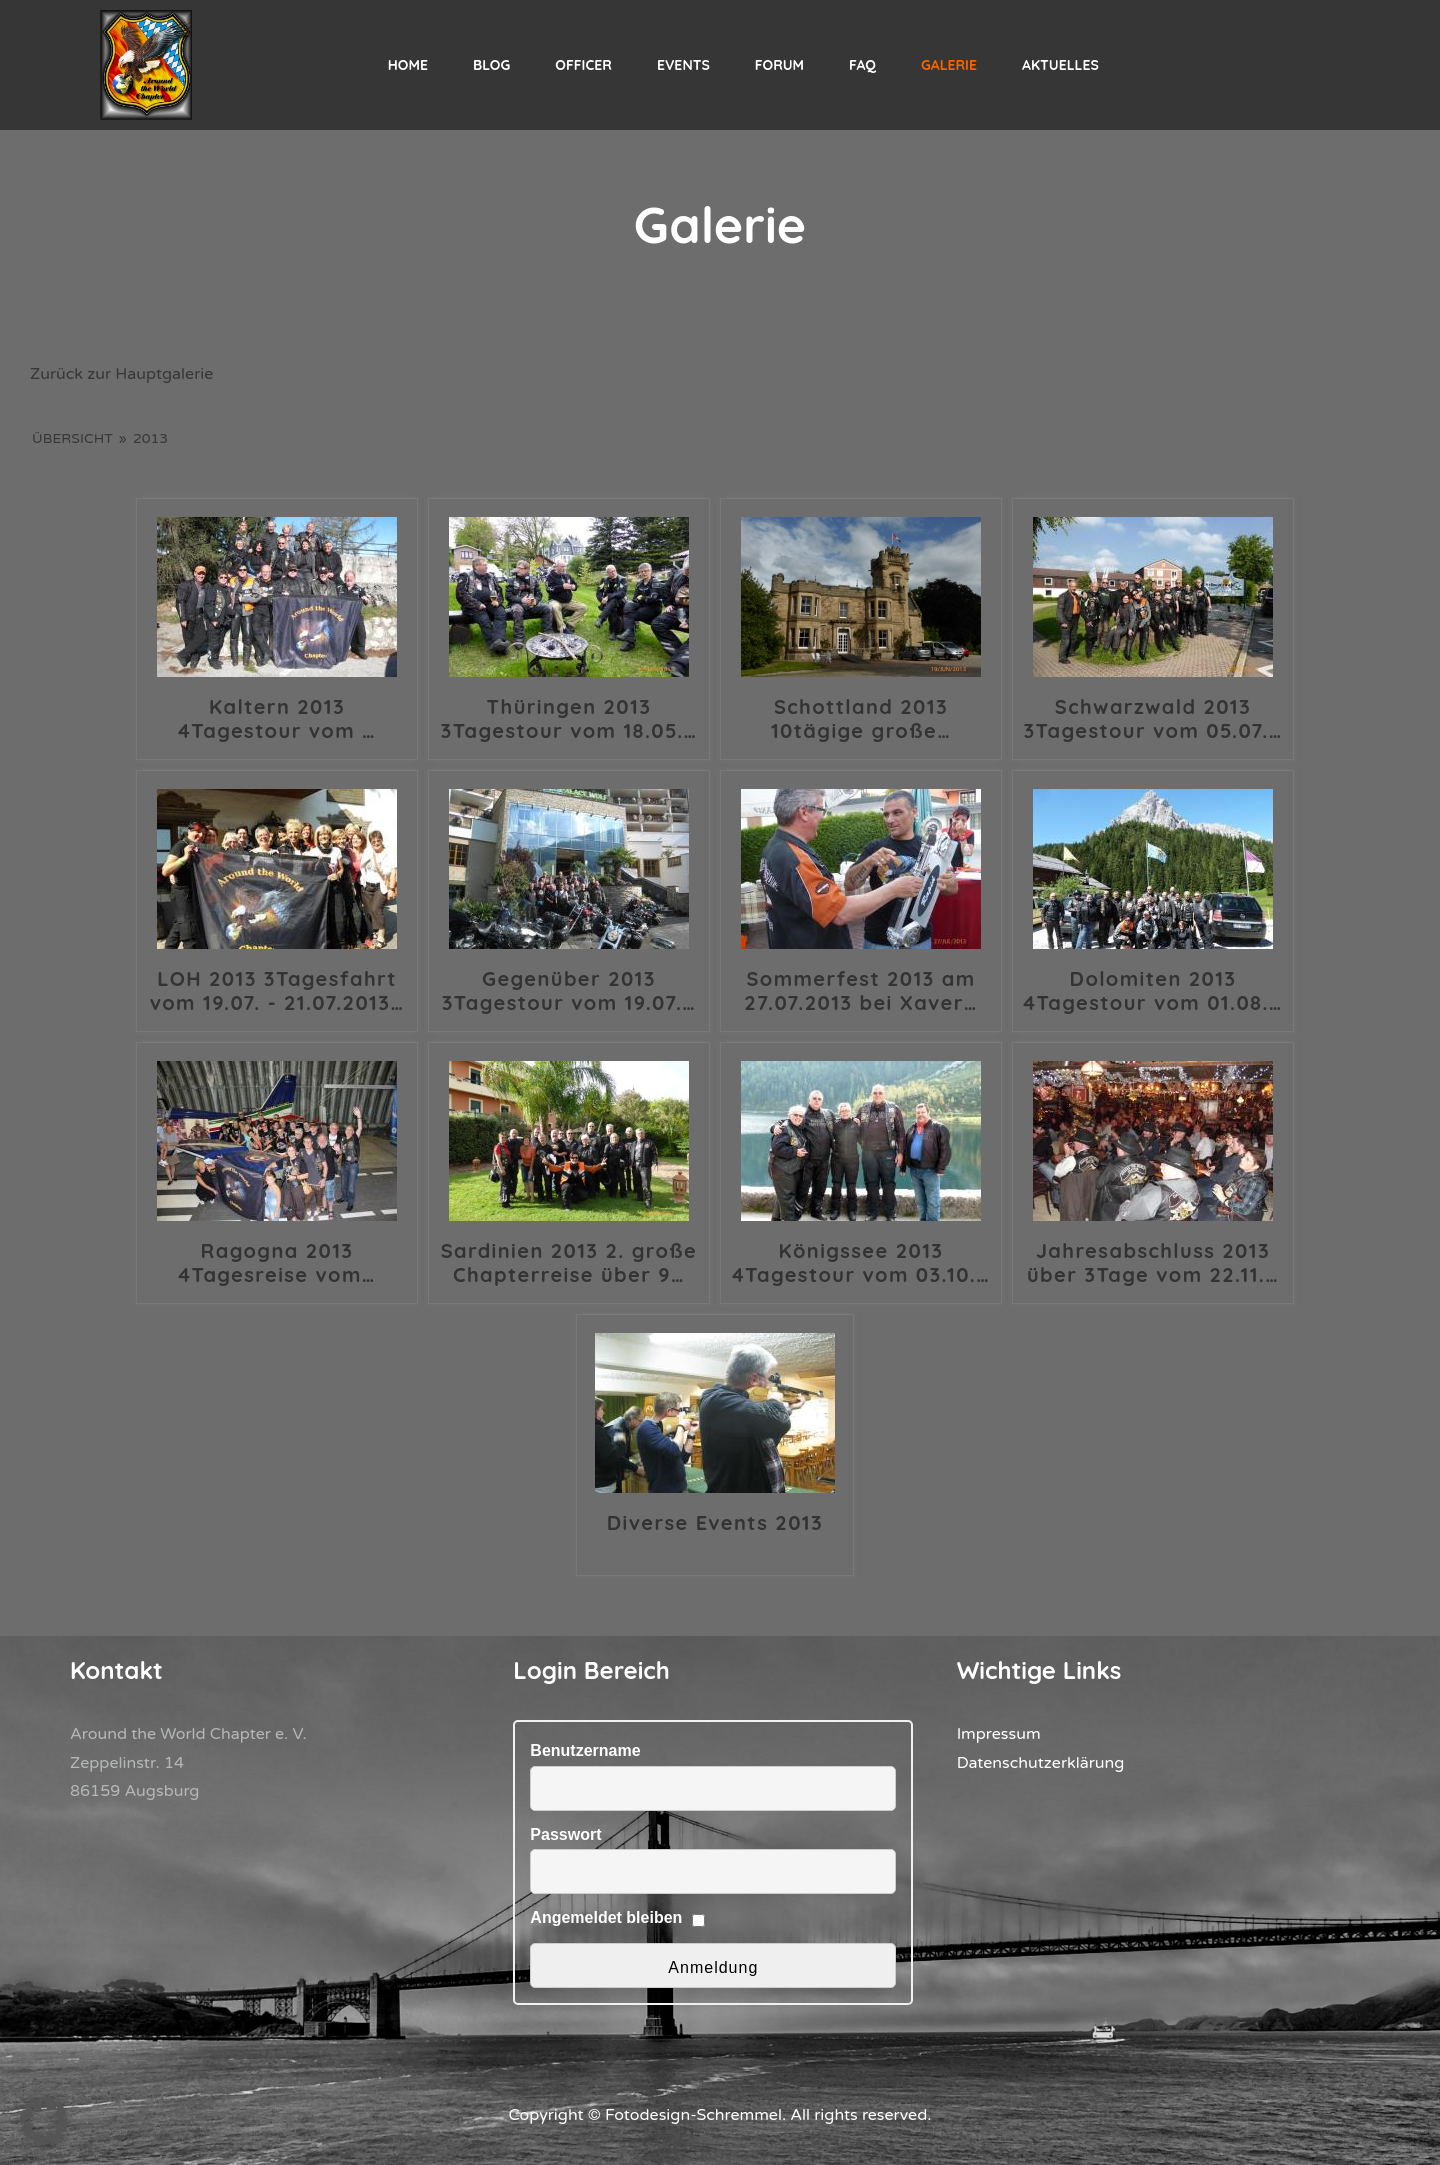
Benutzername (585, 1750)
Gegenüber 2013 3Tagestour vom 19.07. (569, 991)
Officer (583, 65)
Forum (779, 65)
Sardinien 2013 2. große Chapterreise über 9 (569, 1263)
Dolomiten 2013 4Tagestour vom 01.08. (1152, 991)
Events (683, 65)
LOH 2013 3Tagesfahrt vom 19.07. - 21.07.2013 (277, 991)
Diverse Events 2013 (715, 1523)
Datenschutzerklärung (1041, 1763)
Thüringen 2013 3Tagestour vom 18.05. (569, 719)
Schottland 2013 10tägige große (861, 719)
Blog (491, 65)
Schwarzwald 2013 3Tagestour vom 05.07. (1152, 719)
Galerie (949, 65)
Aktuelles (1060, 65)
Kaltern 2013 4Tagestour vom (277, 719)
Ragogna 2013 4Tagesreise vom (276, 1263)
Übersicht (72, 438)
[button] (44, 2121)
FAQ (862, 65)
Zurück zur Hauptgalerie (121, 374)
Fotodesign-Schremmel (693, 2115)
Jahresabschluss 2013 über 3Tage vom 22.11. (1153, 1263)
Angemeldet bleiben (606, 1917)
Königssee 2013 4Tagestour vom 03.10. (861, 1263)
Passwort (565, 1834)
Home (408, 65)
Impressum (999, 1734)
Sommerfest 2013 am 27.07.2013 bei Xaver (860, 991)
